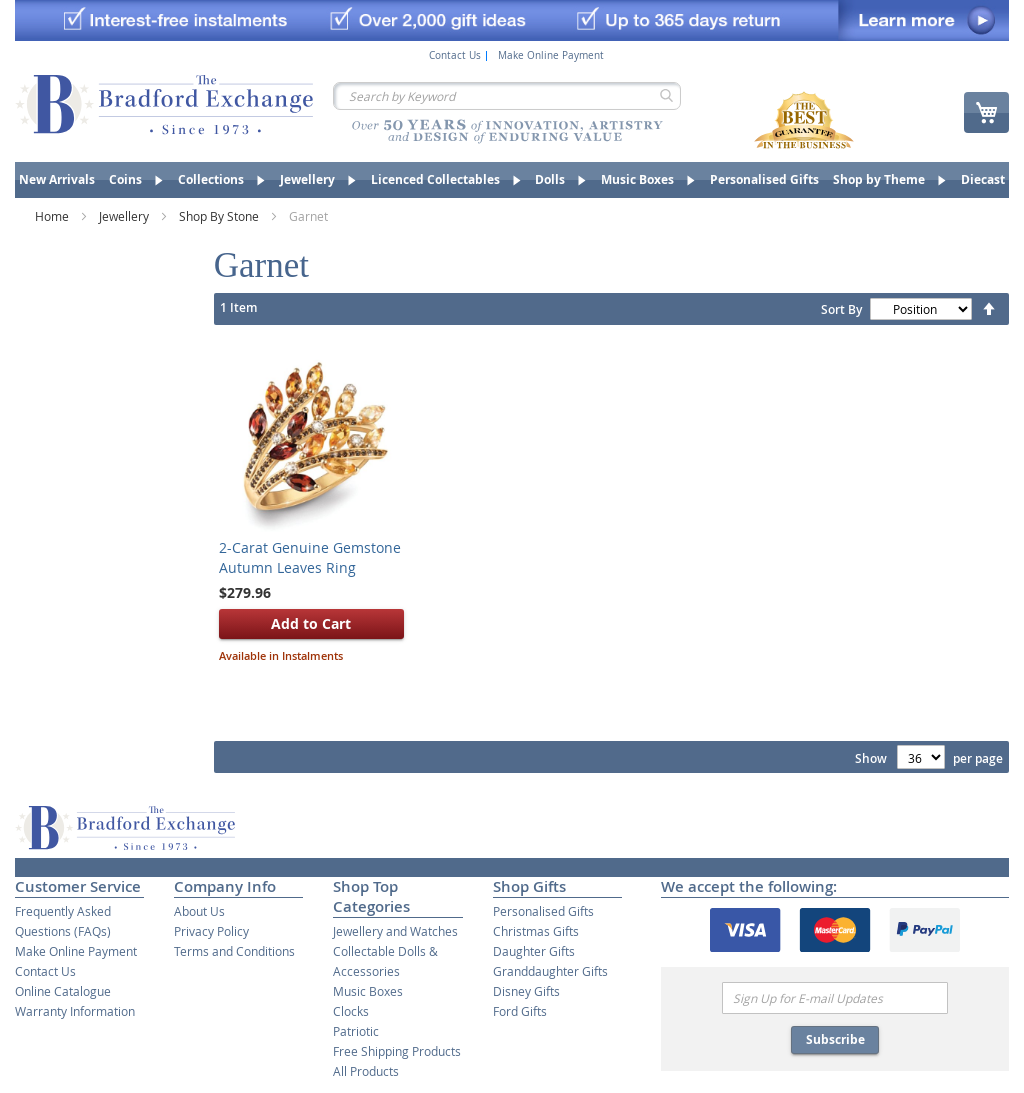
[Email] (835, 998)
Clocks (351, 1011)
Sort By (841, 309)
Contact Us (455, 56)
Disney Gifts (526, 991)
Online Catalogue (63, 991)
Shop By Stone (220, 216)
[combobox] (507, 96)
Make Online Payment (551, 56)
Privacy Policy (211, 931)
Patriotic (356, 1031)
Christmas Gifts (536, 931)
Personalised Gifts (543, 911)
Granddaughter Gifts (550, 971)
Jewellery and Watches (395, 931)
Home (53, 216)
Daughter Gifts (534, 951)
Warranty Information (75, 1011)
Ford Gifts (520, 1011)
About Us (199, 911)
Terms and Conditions (234, 951)
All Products (366, 1071)
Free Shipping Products (397, 1051)
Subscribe (835, 1039)
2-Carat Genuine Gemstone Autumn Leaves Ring (310, 557)
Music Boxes (368, 991)
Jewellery (125, 216)
